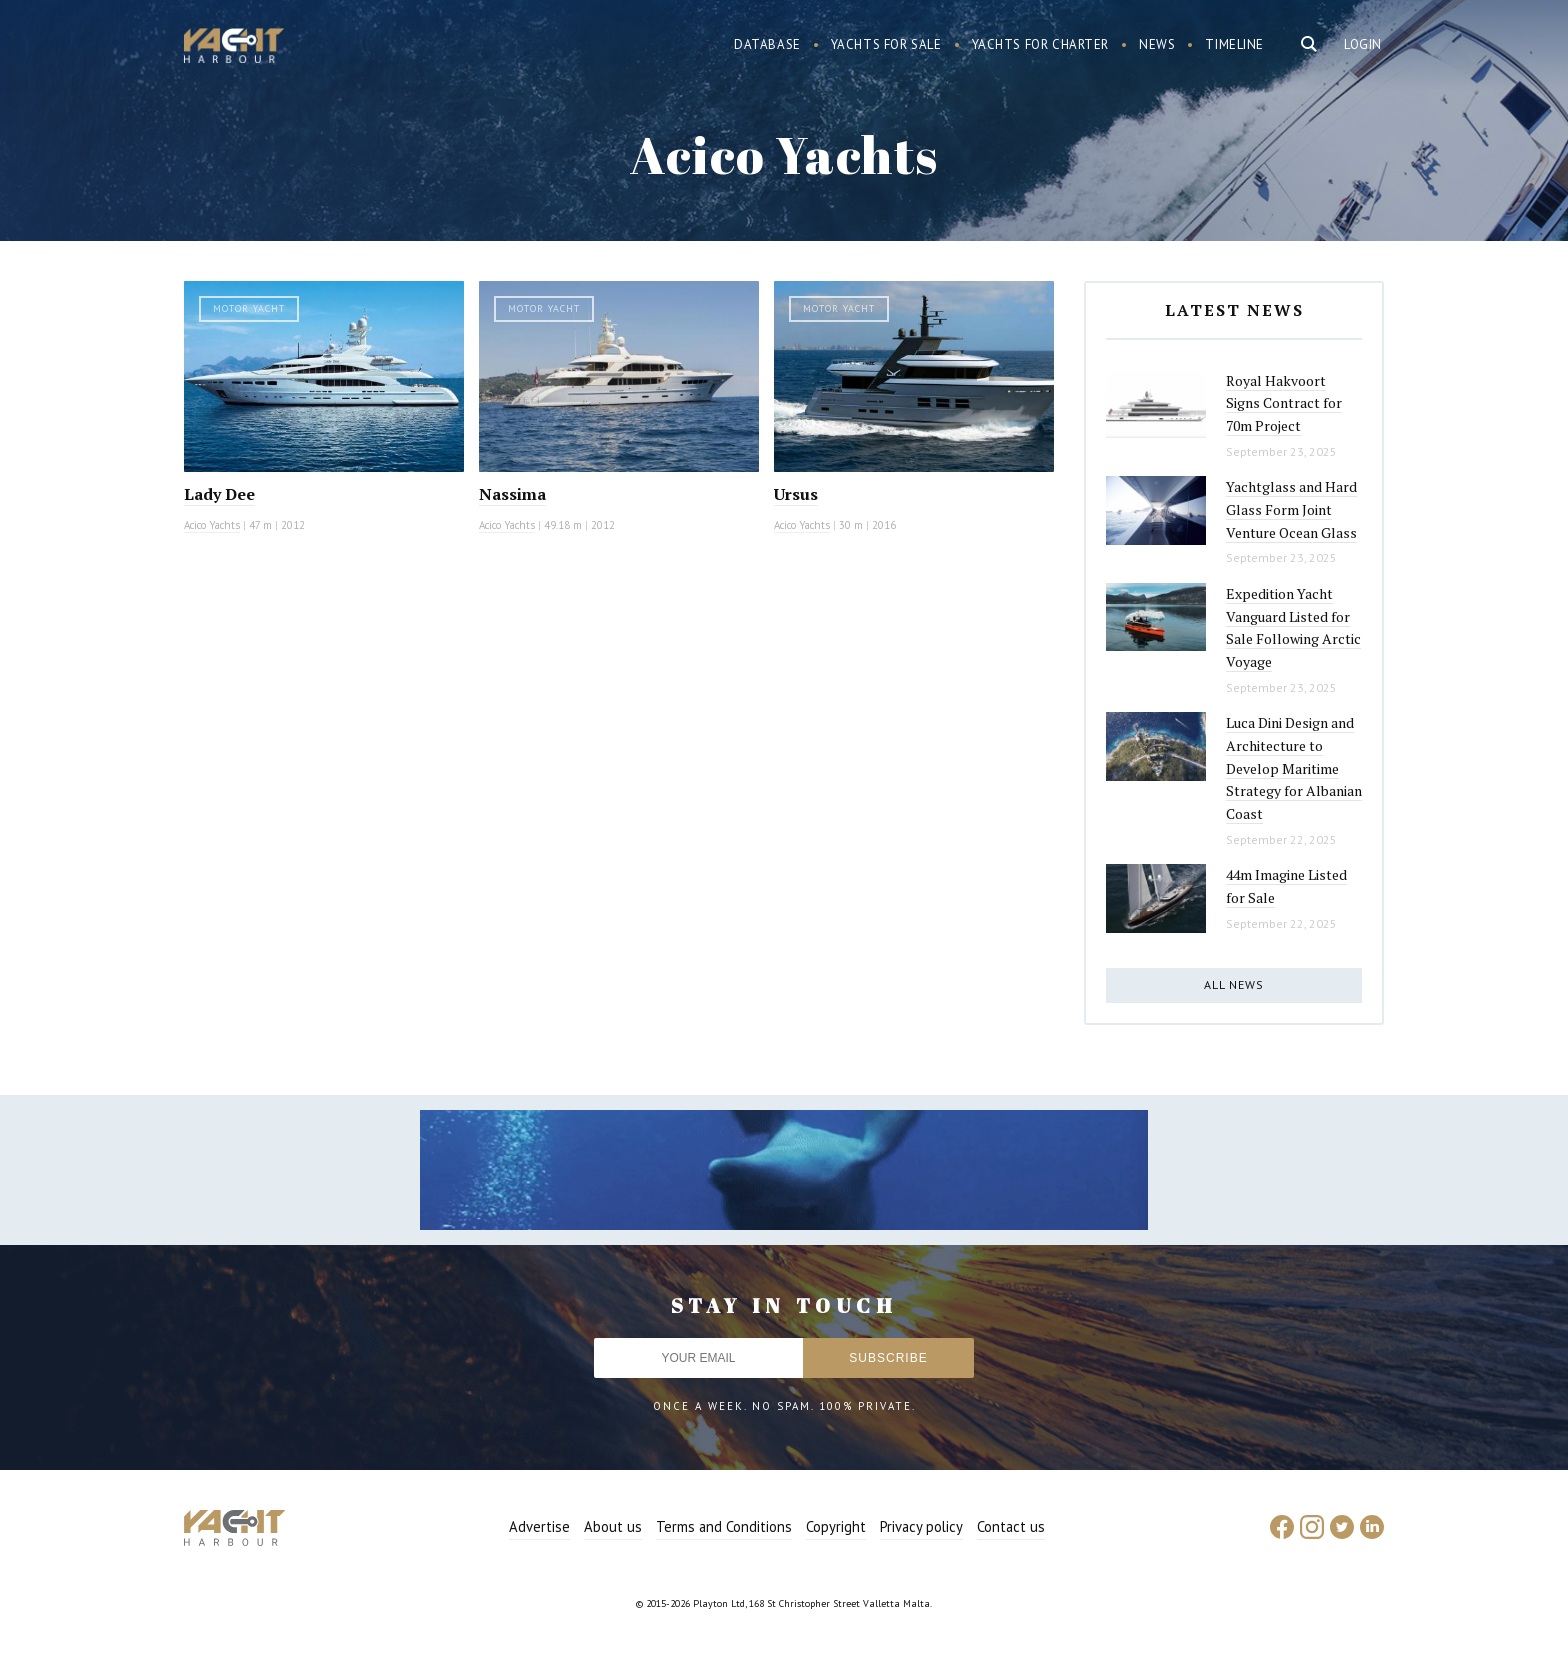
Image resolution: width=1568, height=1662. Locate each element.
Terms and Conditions (724, 1526)
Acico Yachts (212, 525)
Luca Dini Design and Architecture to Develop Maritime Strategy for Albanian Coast (1294, 768)
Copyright (836, 1526)
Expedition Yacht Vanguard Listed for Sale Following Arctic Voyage (1293, 627)
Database (767, 44)
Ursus (796, 494)
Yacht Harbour (234, 48)
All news (1234, 984)
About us (613, 1526)
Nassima (512, 494)
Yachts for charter (1041, 44)
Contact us (1011, 1526)
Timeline (1234, 44)
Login (1363, 44)
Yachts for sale (886, 44)
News (1157, 44)
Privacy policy (921, 1526)
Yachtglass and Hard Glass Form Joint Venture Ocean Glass (1291, 509)
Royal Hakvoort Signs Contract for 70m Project (1284, 403)
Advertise (539, 1526)
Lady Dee (219, 494)
